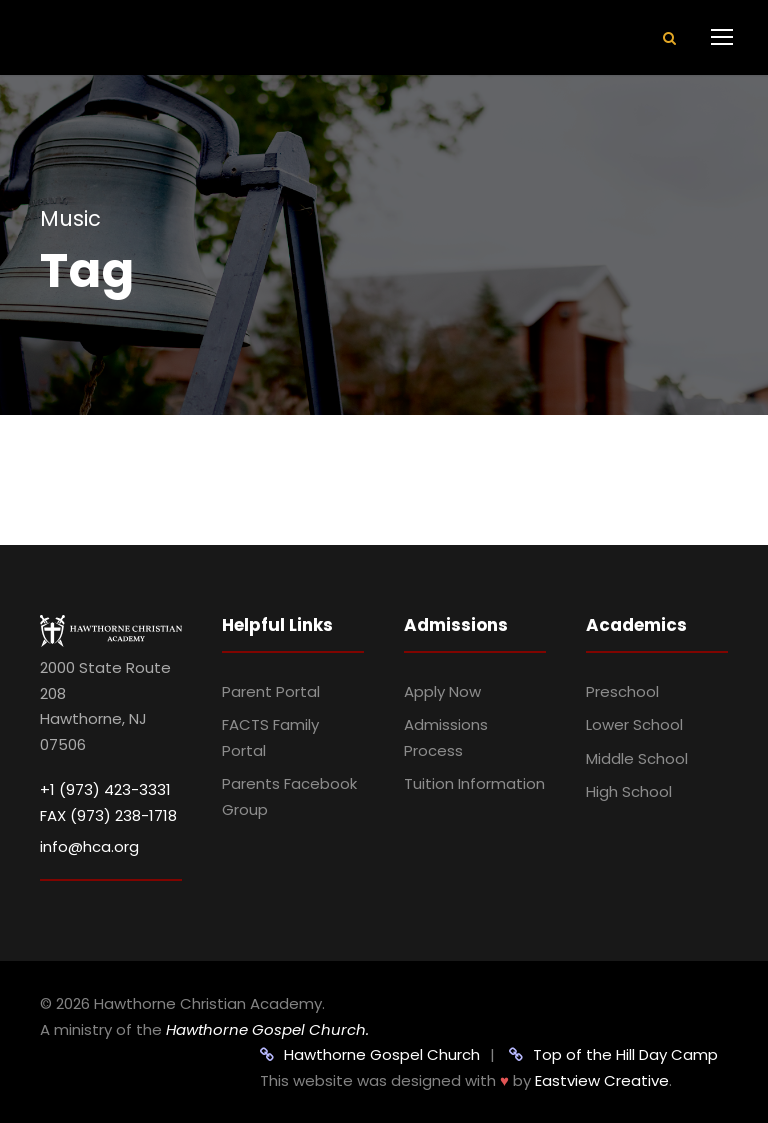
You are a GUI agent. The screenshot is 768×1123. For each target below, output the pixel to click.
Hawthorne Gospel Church (370, 1054)
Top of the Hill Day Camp (613, 1054)
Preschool (622, 691)
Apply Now (442, 691)
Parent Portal (271, 691)
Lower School (634, 724)
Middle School (637, 758)
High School (629, 791)
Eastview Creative (602, 1080)
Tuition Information (474, 783)
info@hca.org (89, 846)
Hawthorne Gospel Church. (267, 1029)
